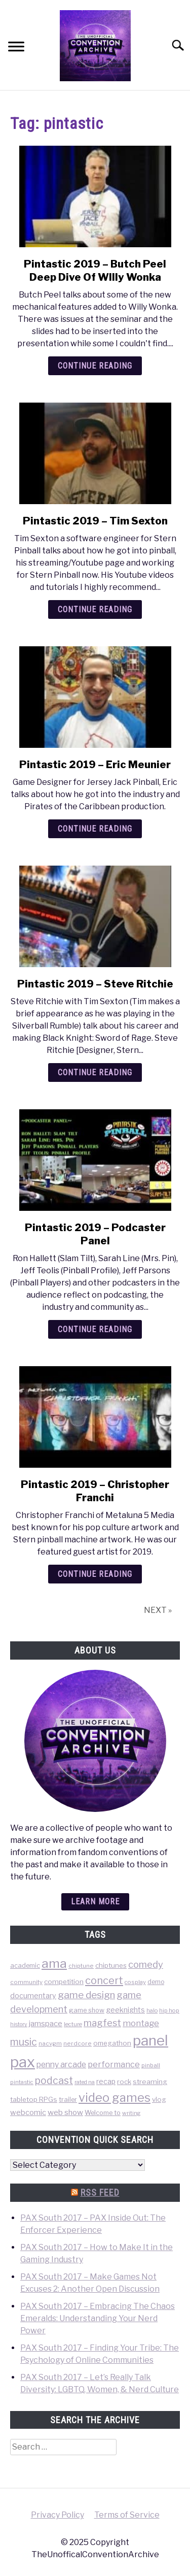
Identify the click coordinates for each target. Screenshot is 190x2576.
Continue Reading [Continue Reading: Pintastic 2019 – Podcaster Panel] (95, 1329)
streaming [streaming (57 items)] (150, 2081)
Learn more (95, 1901)
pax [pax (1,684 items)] (22, 2062)
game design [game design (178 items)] (86, 1995)
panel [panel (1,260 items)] (150, 2040)
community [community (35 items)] (26, 1982)
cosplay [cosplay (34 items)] (135, 1982)
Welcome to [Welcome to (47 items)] (103, 2113)
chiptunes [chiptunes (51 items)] (111, 1965)
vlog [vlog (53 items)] (159, 2099)
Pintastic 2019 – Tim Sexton (95, 521)
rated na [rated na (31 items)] (84, 2082)
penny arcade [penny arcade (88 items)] (61, 2064)
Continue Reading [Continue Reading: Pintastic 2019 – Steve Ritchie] (95, 1072)
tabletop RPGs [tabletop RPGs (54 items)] (33, 2099)
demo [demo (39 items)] (155, 1982)
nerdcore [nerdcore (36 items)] (77, 2043)
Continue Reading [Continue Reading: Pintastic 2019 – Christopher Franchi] (95, 1574)
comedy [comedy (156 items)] (145, 1964)
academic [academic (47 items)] (25, 1965)
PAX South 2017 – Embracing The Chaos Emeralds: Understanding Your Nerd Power (97, 2318)
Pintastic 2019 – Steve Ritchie (95, 984)
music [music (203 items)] (23, 2042)
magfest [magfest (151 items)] (102, 2022)
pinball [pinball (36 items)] (150, 2065)
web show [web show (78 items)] (65, 2112)
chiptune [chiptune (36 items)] (81, 1965)
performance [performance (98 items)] (114, 2064)
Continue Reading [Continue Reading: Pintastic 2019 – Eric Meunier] (95, 829)
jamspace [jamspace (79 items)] (45, 2023)
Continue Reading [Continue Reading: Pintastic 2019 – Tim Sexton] (95, 609)
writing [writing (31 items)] (131, 2113)
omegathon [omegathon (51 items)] (112, 2043)
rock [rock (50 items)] (124, 2081)
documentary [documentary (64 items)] (33, 1995)
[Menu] (16, 48)
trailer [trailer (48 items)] (68, 2099)
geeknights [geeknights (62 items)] (125, 2009)
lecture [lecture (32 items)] (73, 2024)
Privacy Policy (57, 2515)
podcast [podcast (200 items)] (54, 2080)
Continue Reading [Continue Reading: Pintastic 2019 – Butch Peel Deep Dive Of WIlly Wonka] (95, 366)
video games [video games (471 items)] (114, 2097)
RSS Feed (100, 2192)
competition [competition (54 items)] (64, 1981)
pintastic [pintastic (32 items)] (21, 2082)
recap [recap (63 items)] (106, 2081)
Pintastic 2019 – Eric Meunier (95, 764)
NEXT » (158, 1610)
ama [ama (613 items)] (54, 1963)
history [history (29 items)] (18, 2024)
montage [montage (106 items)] (141, 2023)
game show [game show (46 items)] (86, 2010)
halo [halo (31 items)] (152, 2010)
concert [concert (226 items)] (104, 1980)
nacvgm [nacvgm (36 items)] (50, 2043)
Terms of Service (127, 2515)
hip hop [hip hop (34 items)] (169, 2010)
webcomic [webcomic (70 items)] (28, 2112)
